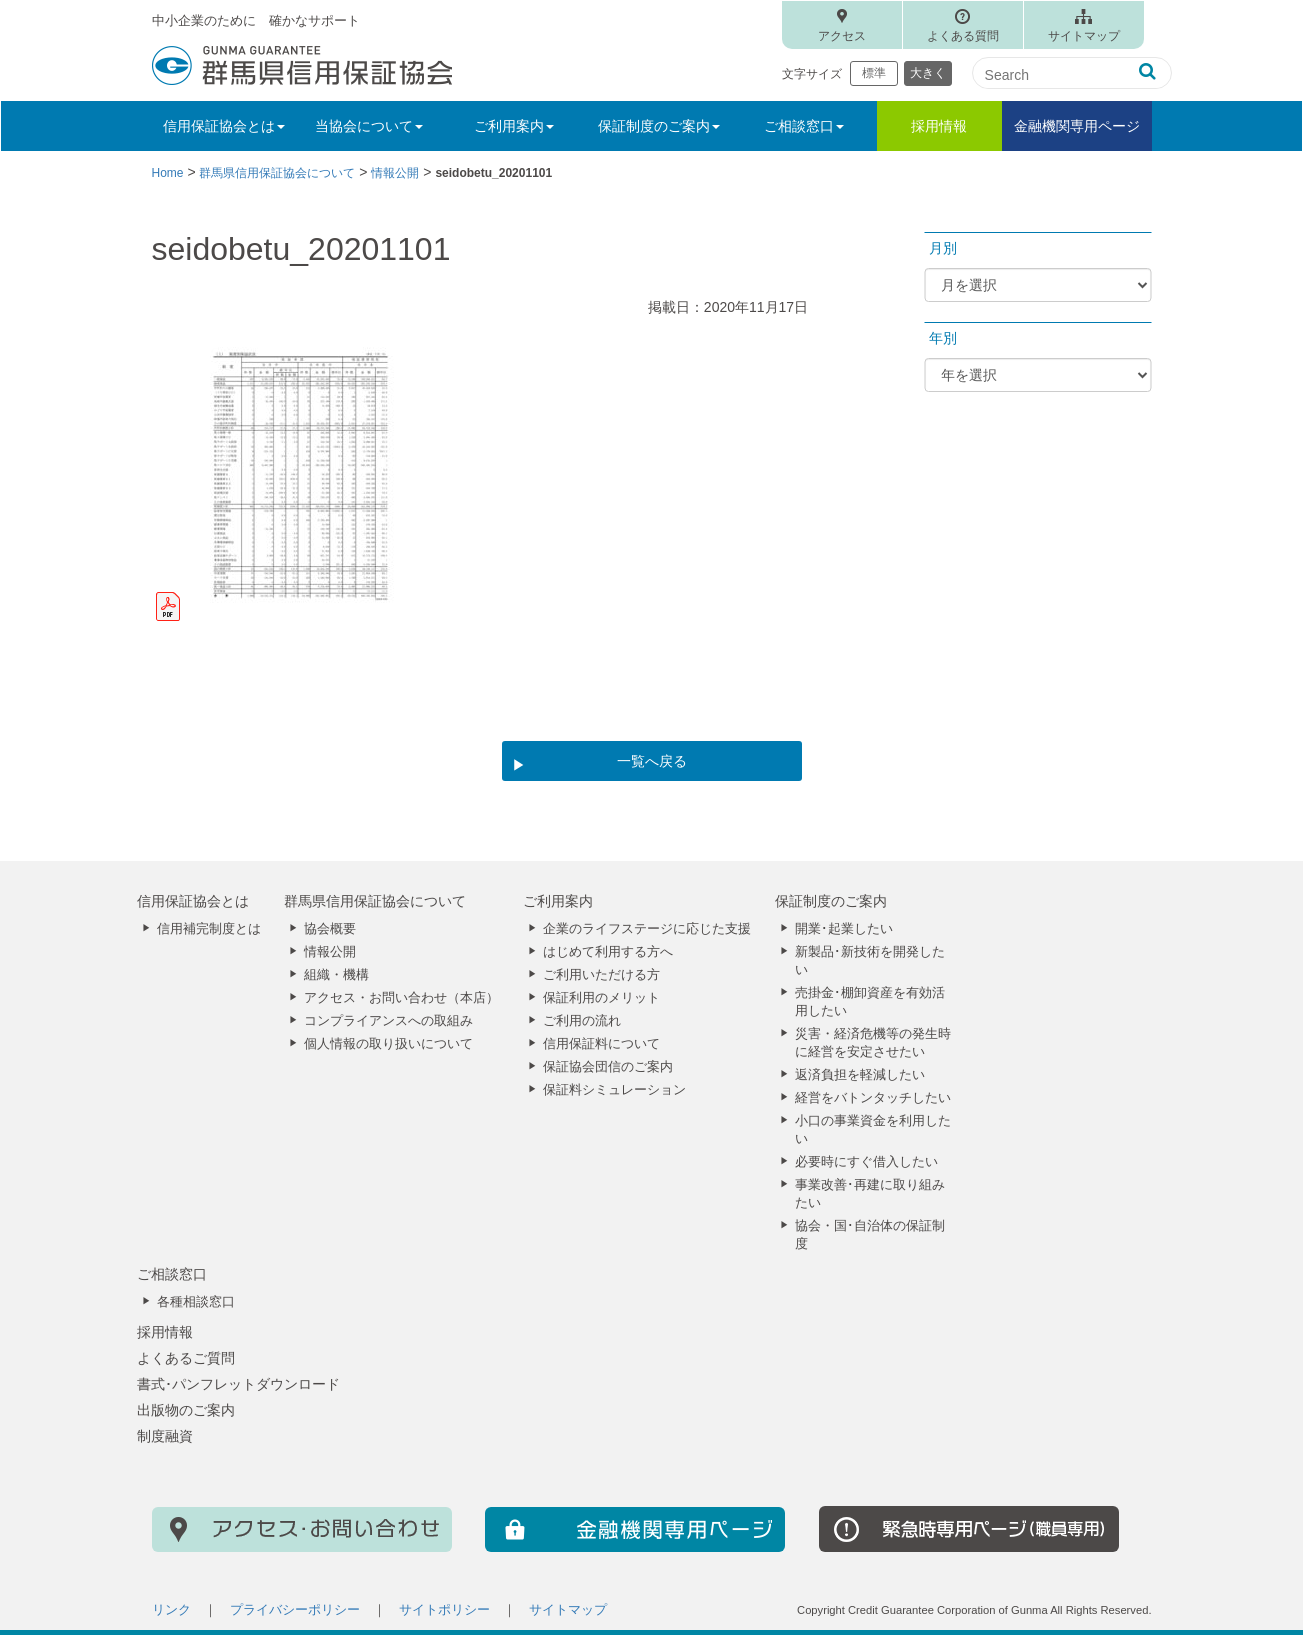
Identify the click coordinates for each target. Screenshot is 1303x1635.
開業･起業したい (844, 929)
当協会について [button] (369, 126)
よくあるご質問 (186, 1358)
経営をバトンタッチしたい (873, 1098)
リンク (171, 1610)
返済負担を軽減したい (860, 1075)
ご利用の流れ (582, 1021)
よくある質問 (963, 36)
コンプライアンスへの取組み (388, 1021)
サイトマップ (1084, 36)
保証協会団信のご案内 (608, 1067)
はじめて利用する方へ (608, 952)
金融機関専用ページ (1077, 126)
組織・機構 (336, 975)
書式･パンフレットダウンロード (238, 1384)
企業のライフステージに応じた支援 (647, 929)
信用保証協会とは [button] (224, 126)
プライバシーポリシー (295, 1610)
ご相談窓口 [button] (804, 126)
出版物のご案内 (186, 1410)
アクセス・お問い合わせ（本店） (401, 998)
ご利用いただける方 (601, 975)
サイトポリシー (444, 1610)
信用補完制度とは (209, 929)
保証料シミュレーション (614, 1090)
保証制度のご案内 (831, 901)
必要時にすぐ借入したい (866, 1162)
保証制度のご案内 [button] (659, 126)
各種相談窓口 (196, 1302)
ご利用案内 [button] (514, 126)
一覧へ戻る (652, 761)
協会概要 (330, 929)
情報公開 (330, 952)
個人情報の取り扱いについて (388, 1044)
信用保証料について (601, 1044)
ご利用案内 (558, 901)
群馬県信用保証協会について (375, 901)
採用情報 (939, 126)
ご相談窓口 (172, 1274)
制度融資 (165, 1436)
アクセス (842, 36)
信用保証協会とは (193, 901)
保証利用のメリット (601, 998)
